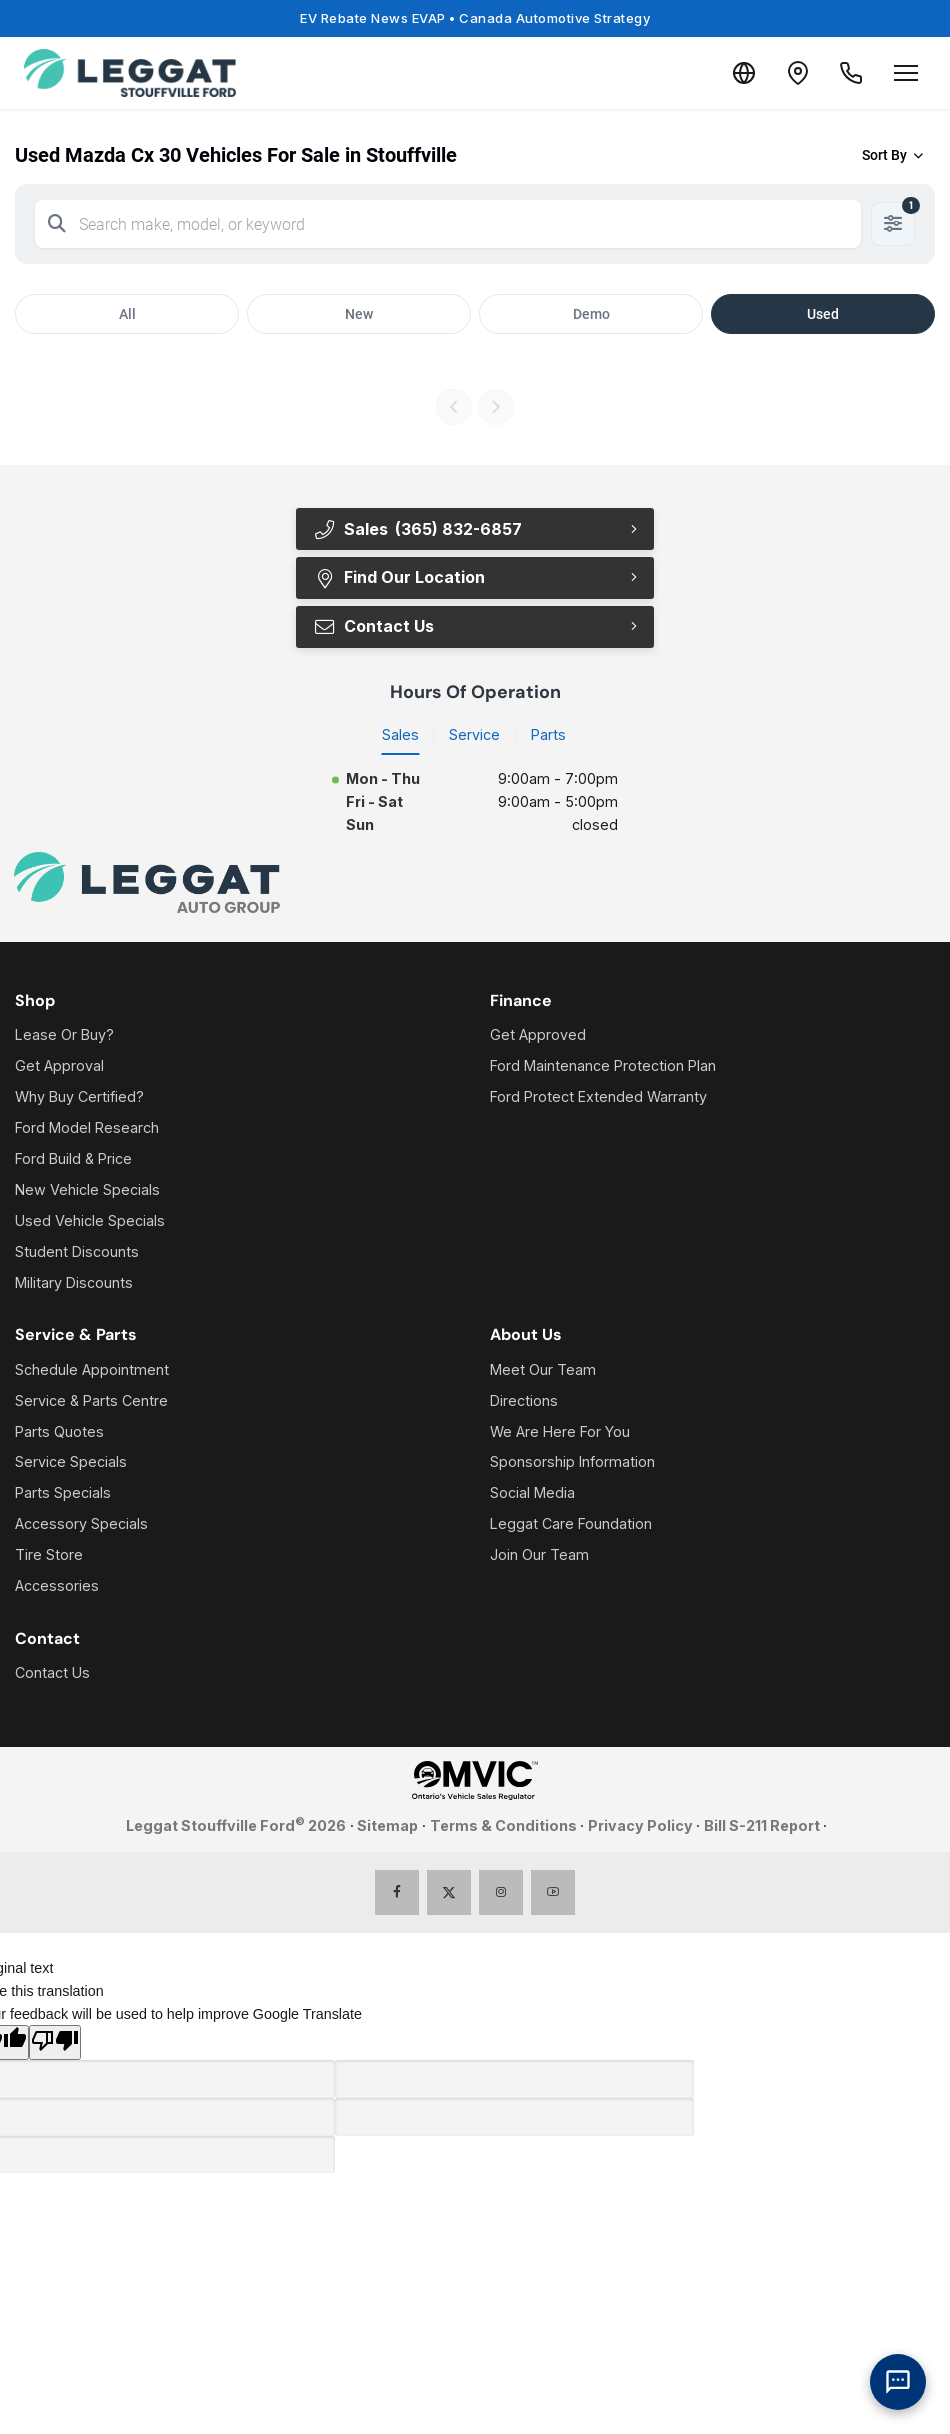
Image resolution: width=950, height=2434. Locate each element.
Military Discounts (74, 1283)
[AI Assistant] (898, 2382)
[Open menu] (906, 73)
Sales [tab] (400, 736)
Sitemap (387, 1826)
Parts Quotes (59, 1432)
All (127, 314)
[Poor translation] (55, 2044)
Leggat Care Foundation (571, 1525)
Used (823, 314)
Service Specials (71, 1463)
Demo (591, 314)
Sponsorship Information (572, 1463)
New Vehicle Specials (87, 1190)
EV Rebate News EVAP (475, 18)
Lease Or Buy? (64, 1035)
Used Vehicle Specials (90, 1221)
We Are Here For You (560, 1432)
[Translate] (728, 73)
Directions (524, 1401)
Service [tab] (474, 736)
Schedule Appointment (92, 1370)
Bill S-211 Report (762, 1826)
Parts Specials (63, 1494)
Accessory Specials (81, 1525)
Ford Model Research (87, 1128)
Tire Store (49, 1556)
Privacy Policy (640, 1826)
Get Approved (538, 1035)
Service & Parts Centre (91, 1401)
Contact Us (373, 627)
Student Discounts (77, 1252)
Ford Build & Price (73, 1159)
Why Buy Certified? (79, 1097)
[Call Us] (848, 73)
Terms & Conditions (503, 1826)
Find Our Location (399, 578)
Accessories (57, 1587)
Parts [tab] (548, 736)
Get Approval (59, 1066)
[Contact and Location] (788, 73)
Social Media (532, 1494)
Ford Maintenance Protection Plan (603, 1066)
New (359, 314)
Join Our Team (539, 1556)
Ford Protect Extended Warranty (598, 1097)
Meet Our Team (543, 1370)
